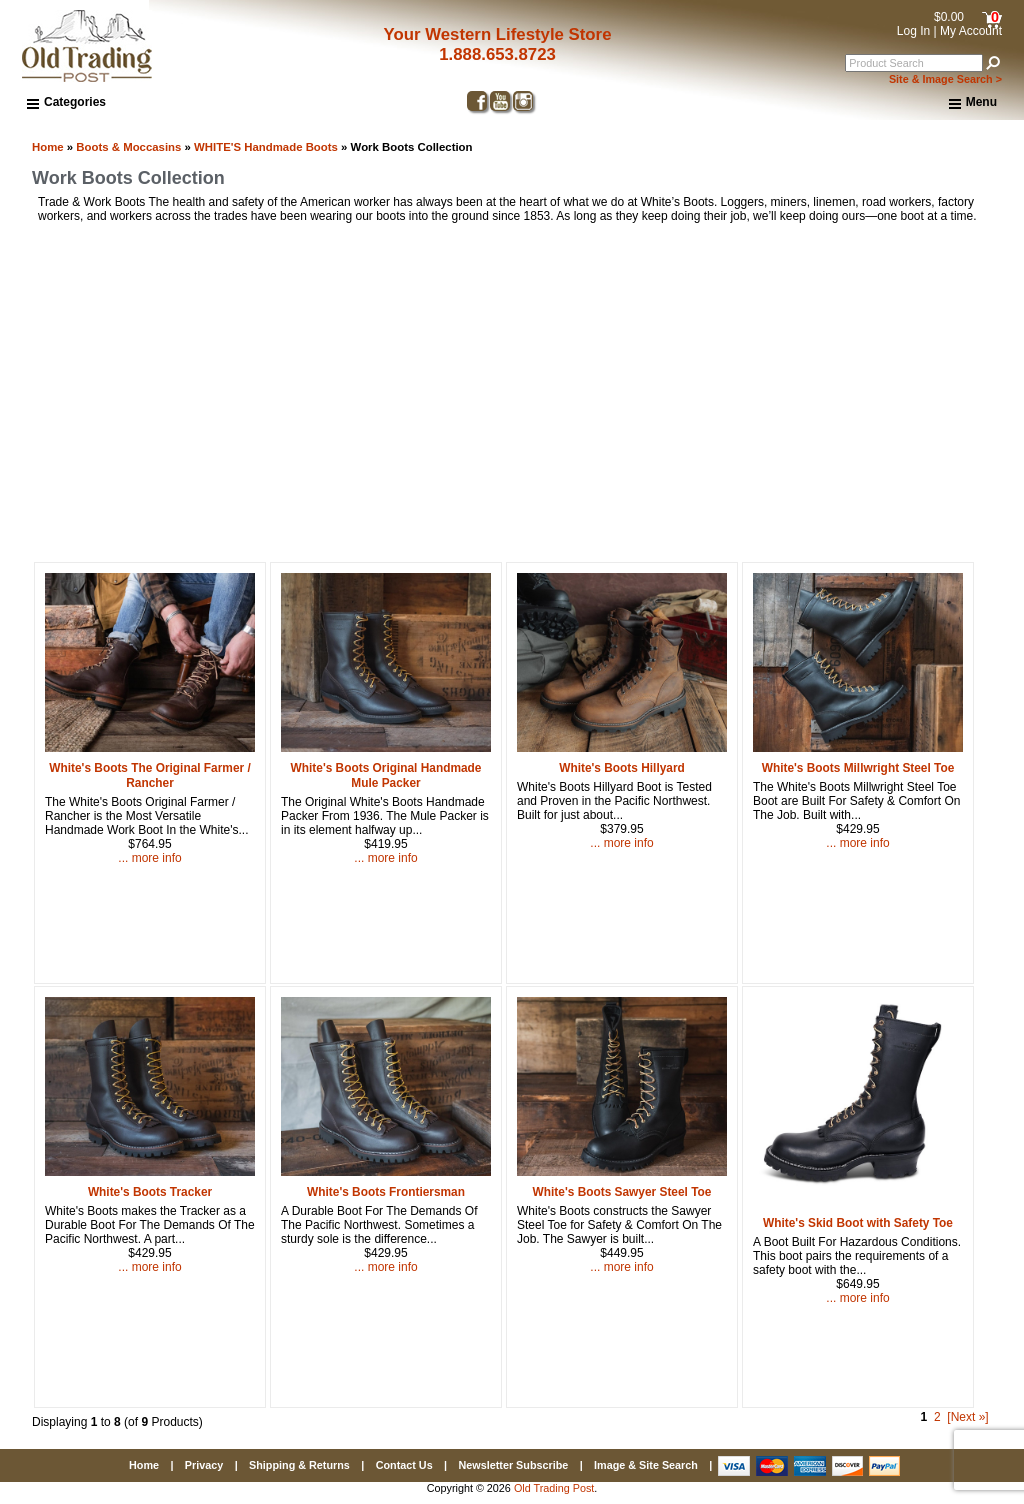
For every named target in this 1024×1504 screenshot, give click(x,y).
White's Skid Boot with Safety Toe (858, 1223)
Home (48, 147)
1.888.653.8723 (497, 54)
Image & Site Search (646, 1465)
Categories (66, 102)
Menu (973, 103)
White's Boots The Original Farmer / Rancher (149, 775)
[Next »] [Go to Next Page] (967, 1417)
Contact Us (404, 1465)
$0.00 (949, 17)
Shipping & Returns (299, 1465)
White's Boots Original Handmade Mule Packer (386, 775)
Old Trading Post (554, 1488)
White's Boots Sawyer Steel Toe (622, 1192)
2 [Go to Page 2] (937, 1417)
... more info (149, 858)
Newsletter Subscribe (513, 1465)
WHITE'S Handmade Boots (266, 147)
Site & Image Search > (945, 79)
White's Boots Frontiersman (386, 1192)
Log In (913, 31)
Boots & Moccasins (128, 147)
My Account (971, 31)
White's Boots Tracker (150, 1192)
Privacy (204, 1465)
